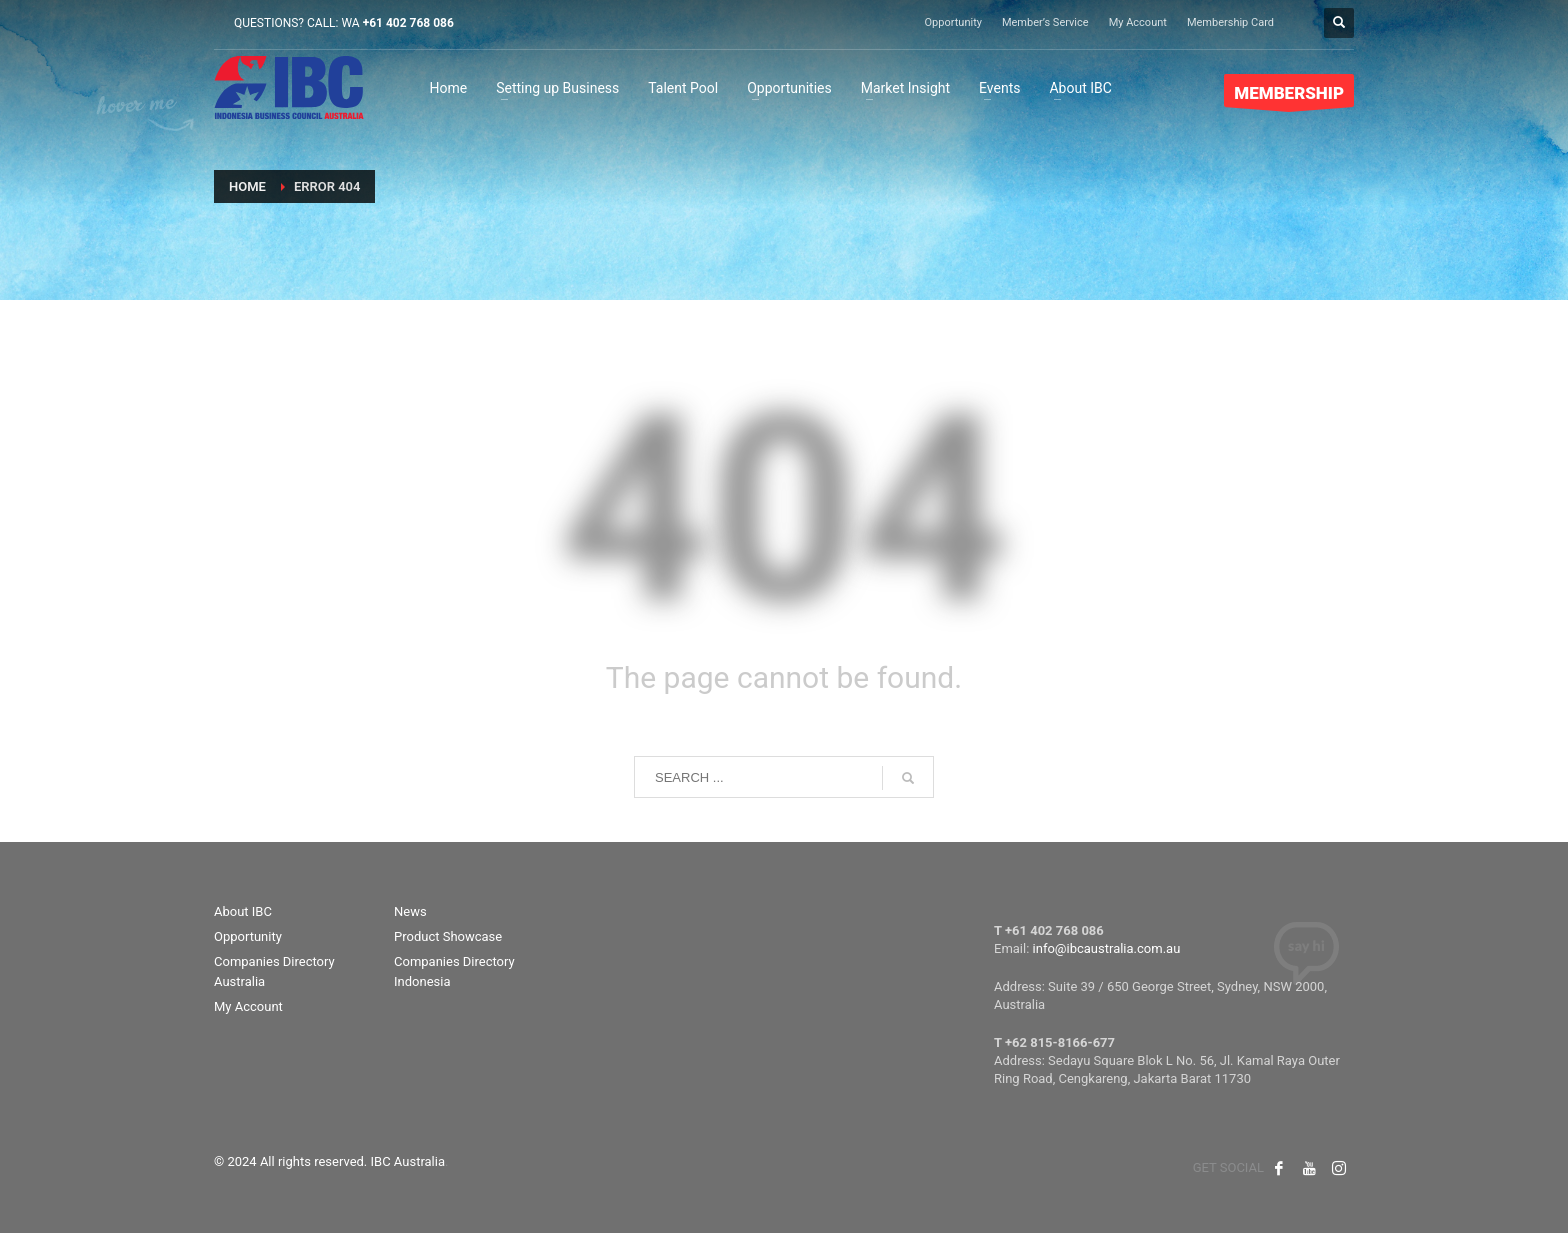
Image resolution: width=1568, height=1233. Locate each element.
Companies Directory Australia (274, 972)
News (410, 911)
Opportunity (953, 22)
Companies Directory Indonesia (454, 972)
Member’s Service (1045, 22)
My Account (1138, 22)
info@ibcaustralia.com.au (1107, 948)
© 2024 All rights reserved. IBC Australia (329, 1161)
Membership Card (1230, 22)
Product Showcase (448, 936)
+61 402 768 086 (408, 23)
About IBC (243, 911)
